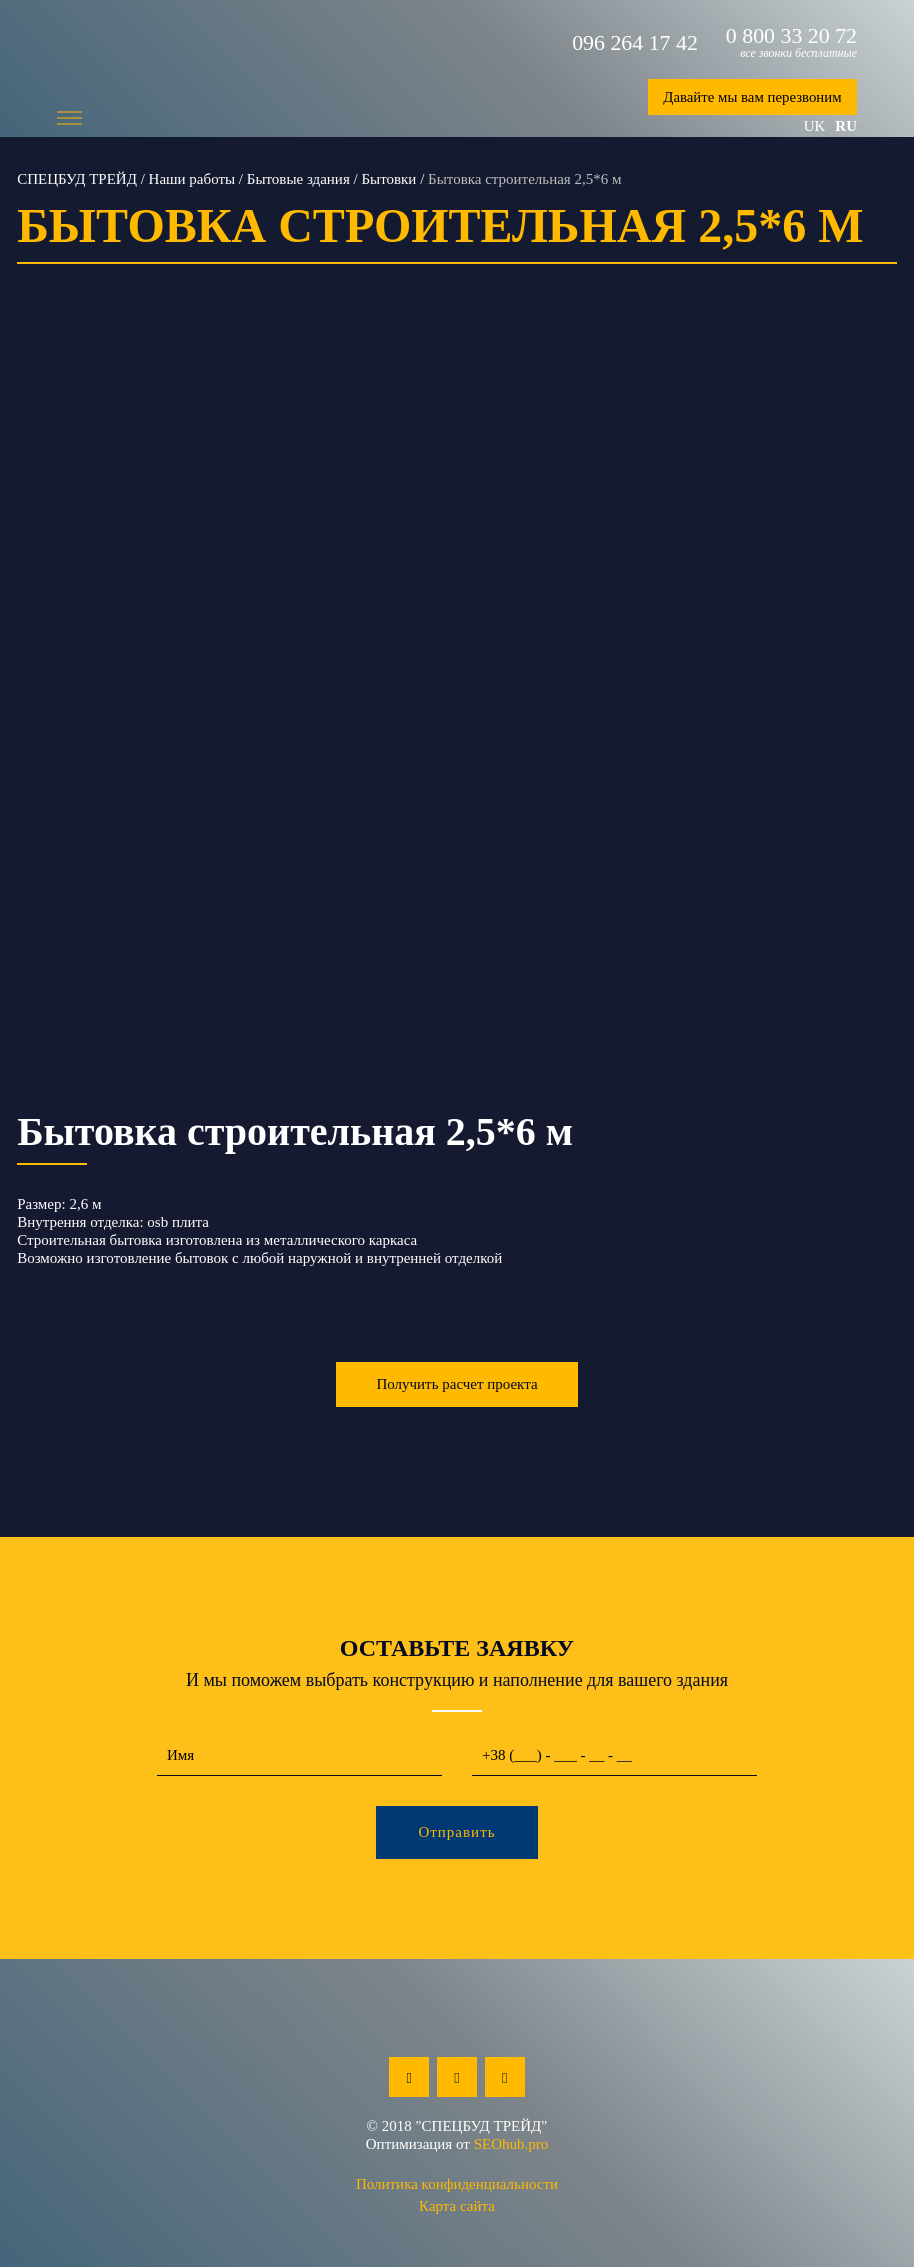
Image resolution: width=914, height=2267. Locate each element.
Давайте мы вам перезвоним (750, 97)
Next (883, 721)
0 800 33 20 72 (791, 36)
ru (846, 126)
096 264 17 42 (634, 43)
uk (815, 126)
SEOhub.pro (511, 2144)
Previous (30, 721)
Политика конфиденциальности (457, 2184)
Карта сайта (457, 2206)
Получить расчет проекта (456, 1384)
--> (457, 721)
